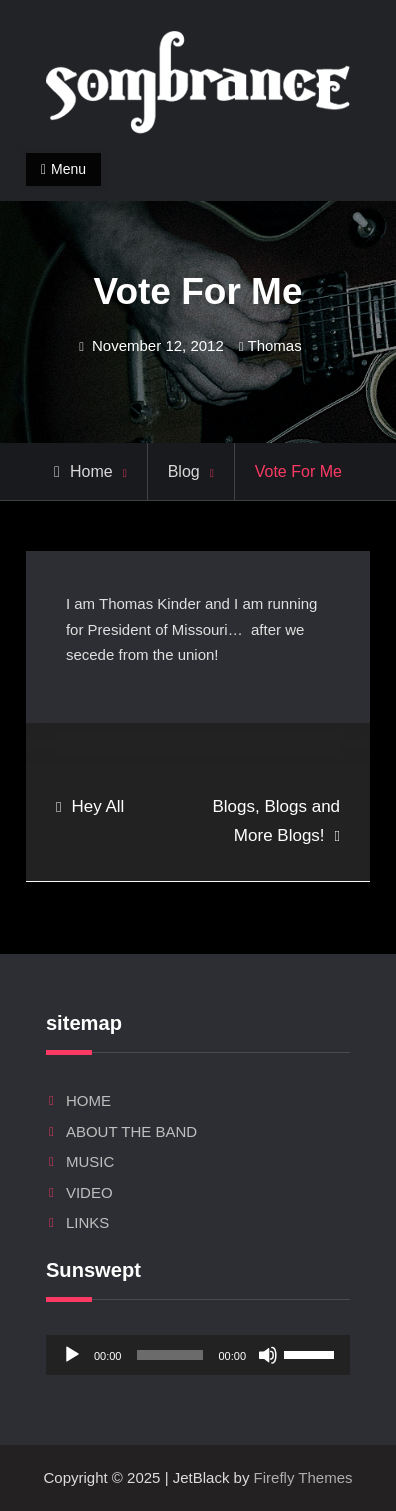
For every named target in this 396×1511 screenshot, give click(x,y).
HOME (88, 1100)
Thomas (275, 345)
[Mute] (268, 1355)
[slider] (169, 1355)
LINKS (87, 1222)
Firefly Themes (303, 1477)
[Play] (72, 1355)
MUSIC (90, 1161)
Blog (184, 471)
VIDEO (89, 1192)
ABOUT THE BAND (131, 1131)
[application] (198, 1355)
